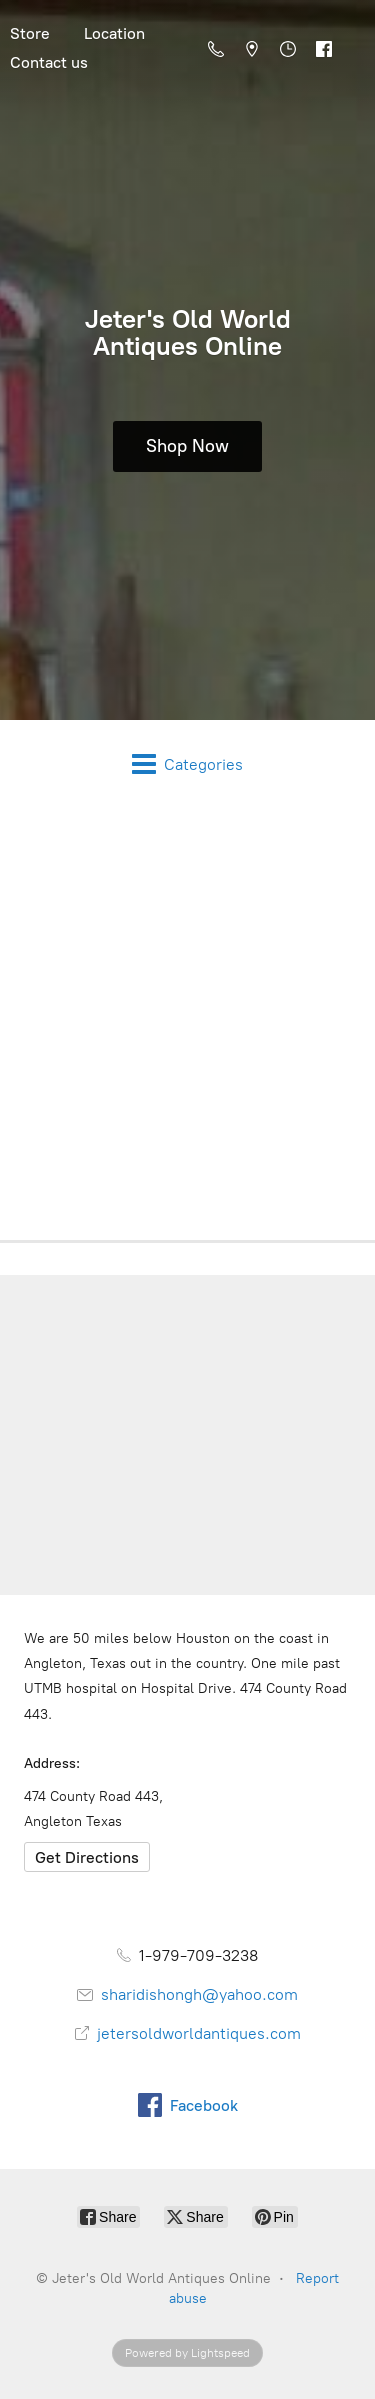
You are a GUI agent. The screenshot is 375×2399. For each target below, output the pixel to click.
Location (114, 33)
